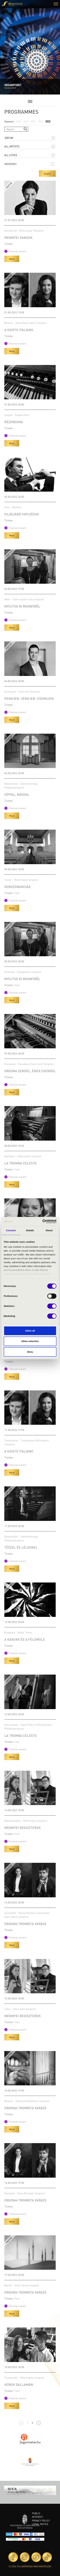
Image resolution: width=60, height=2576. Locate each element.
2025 (25, 121)
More (11, 258)
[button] (56, 4)
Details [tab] (30, 1230)
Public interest (37, 2515)
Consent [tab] (11, 1230)
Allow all (30, 1330)
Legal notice (40, 2524)
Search (47, 173)
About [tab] (49, 1230)
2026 (18, 121)
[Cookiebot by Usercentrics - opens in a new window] (42, 1221)
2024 (33, 121)
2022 (47, 121)
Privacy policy (41, 2520)
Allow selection (30, 1341)
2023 (40, 121)
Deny (30, 1351)
